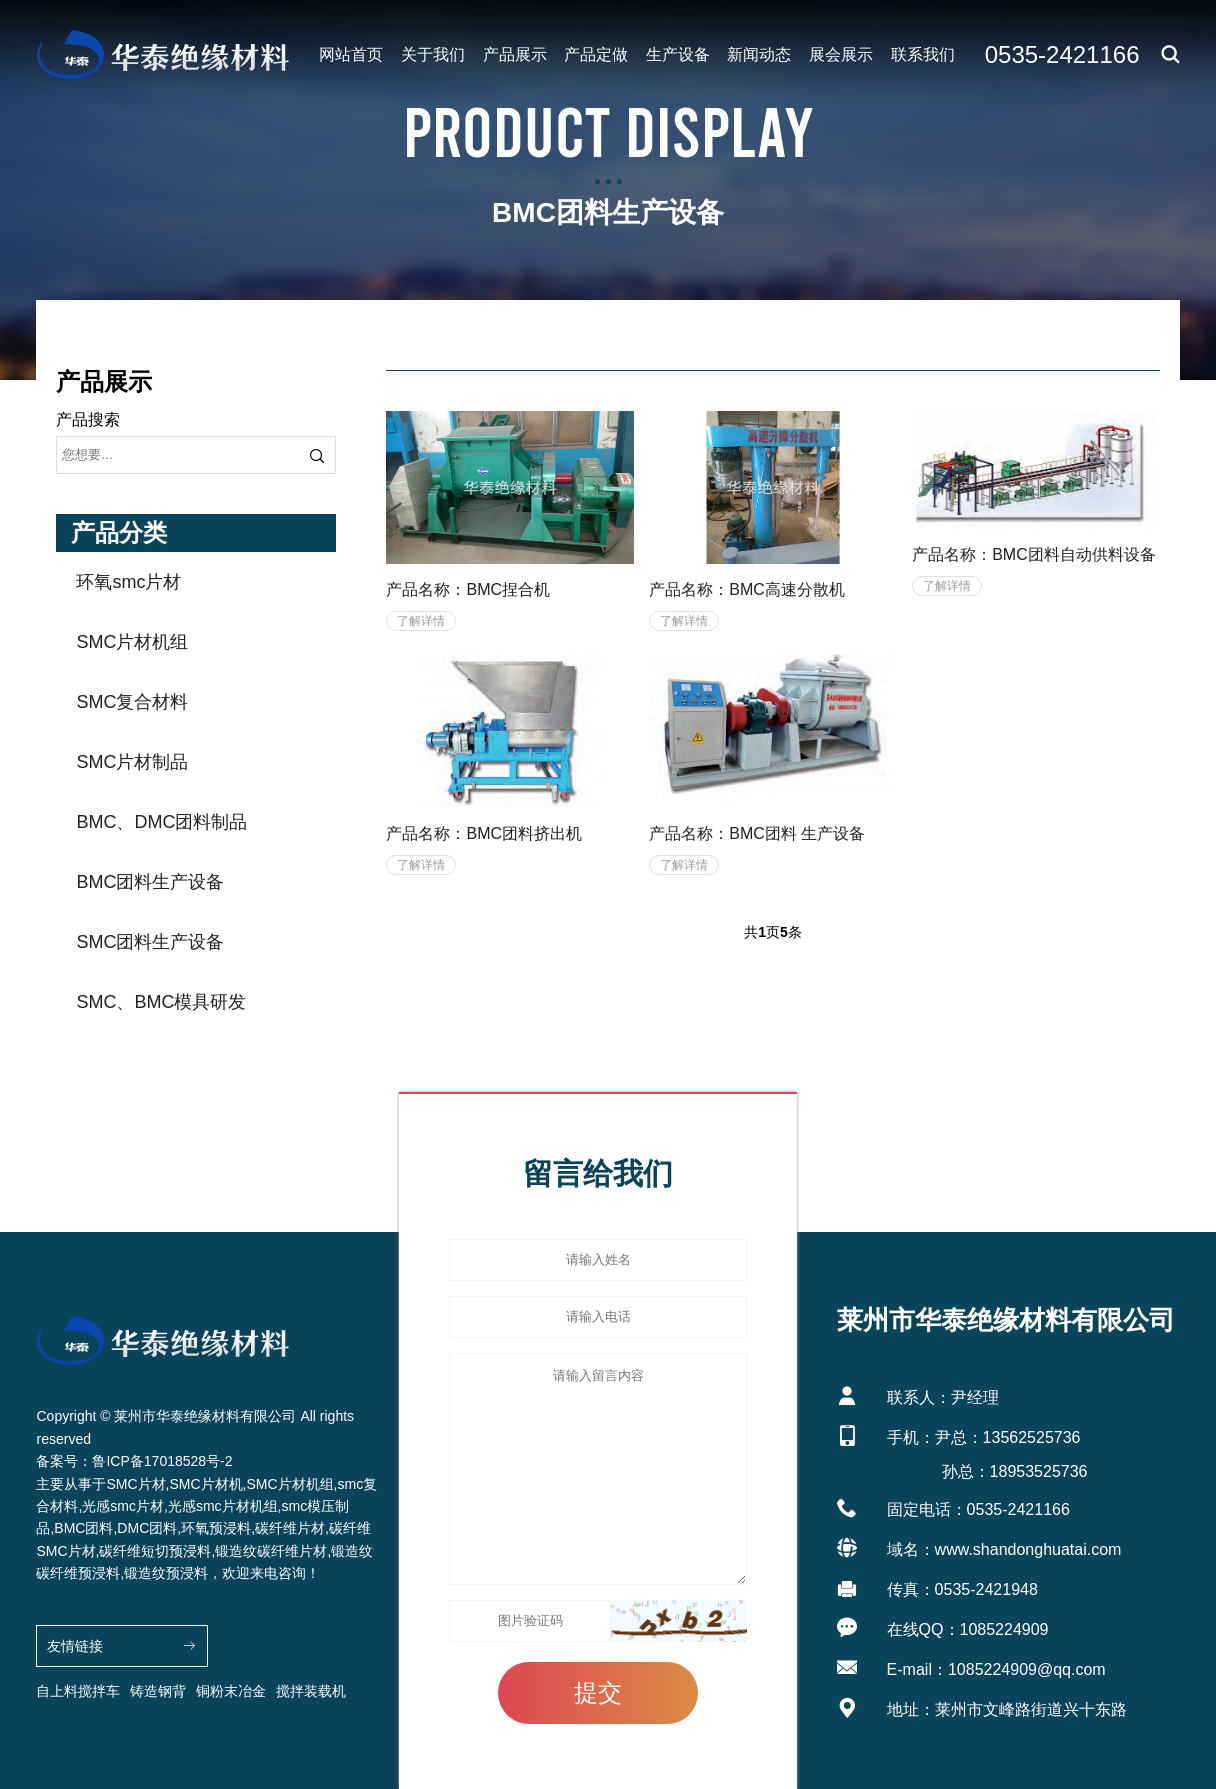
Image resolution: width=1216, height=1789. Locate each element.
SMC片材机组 (132, 642)
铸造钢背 (158, 1691)
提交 (598, 1692)
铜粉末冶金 (231, 1691)
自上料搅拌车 (78, 1691)
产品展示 (515, 54)
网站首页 (351, 54)
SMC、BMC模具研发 (161, 1002)
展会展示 (841, 54)
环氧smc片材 (128, 582)
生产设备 (678, 54)
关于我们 (433, 54)
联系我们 (923, 54)
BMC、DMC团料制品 (161, 822)
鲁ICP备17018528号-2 (162, 1461)
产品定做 (596, 54)
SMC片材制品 (132, 762)
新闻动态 (759, 54)
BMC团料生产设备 (150, 882)
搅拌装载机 (311, 1691)
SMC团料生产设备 (150, 942)
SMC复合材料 (132, 702)
